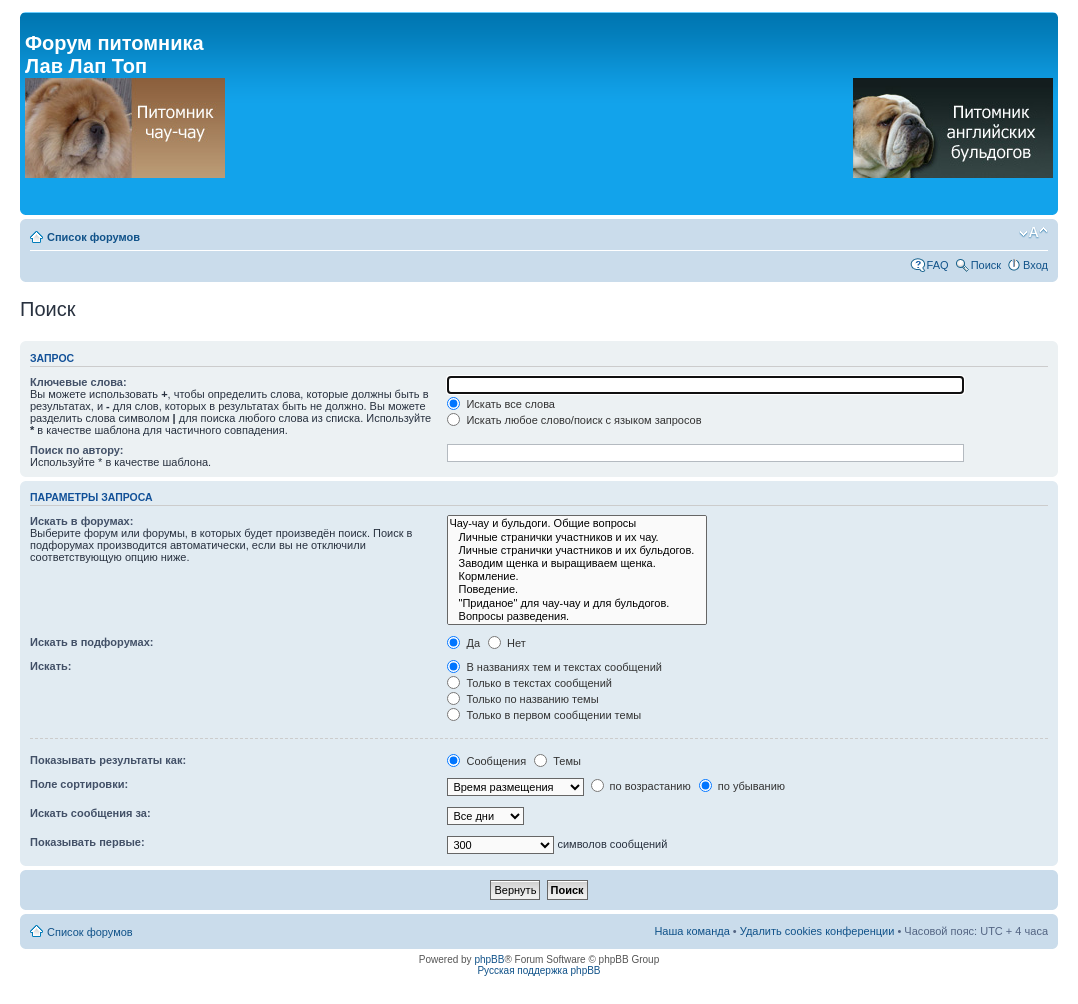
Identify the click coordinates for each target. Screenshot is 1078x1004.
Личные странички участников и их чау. (577, 537)
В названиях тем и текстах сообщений (554, 667)
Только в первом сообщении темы (544, 715)
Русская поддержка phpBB (538, 970)
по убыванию (742, 786)
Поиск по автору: (76, 450)
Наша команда (691, 931)
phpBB (489, 959)
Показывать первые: (87, 842)
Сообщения (486, 761)
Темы (557, 761)
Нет (507, 643)
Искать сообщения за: (90, 813)
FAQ (938, 265)
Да (463, 643)
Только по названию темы (522, 699)
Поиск (986, 265)
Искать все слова (501, 404)
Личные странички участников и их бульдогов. (577, 550)
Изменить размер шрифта (1033, 233)
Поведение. (577, 589)
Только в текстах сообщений (529, 683)
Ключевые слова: (78, 382)
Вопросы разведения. (577, 616)
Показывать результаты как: (108, 760)
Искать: (50, 666)
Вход (1035, 265)
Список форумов (93, 237)
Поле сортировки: (79, 784)
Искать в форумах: (81, 521)
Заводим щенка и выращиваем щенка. (577, 563)
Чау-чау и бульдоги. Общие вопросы (577, 523)
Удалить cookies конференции (817, 931)
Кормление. (577, 576)
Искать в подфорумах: (92, 642)
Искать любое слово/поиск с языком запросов (574, 420)
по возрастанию (641, 786)
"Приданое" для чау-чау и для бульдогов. (577, 603)
